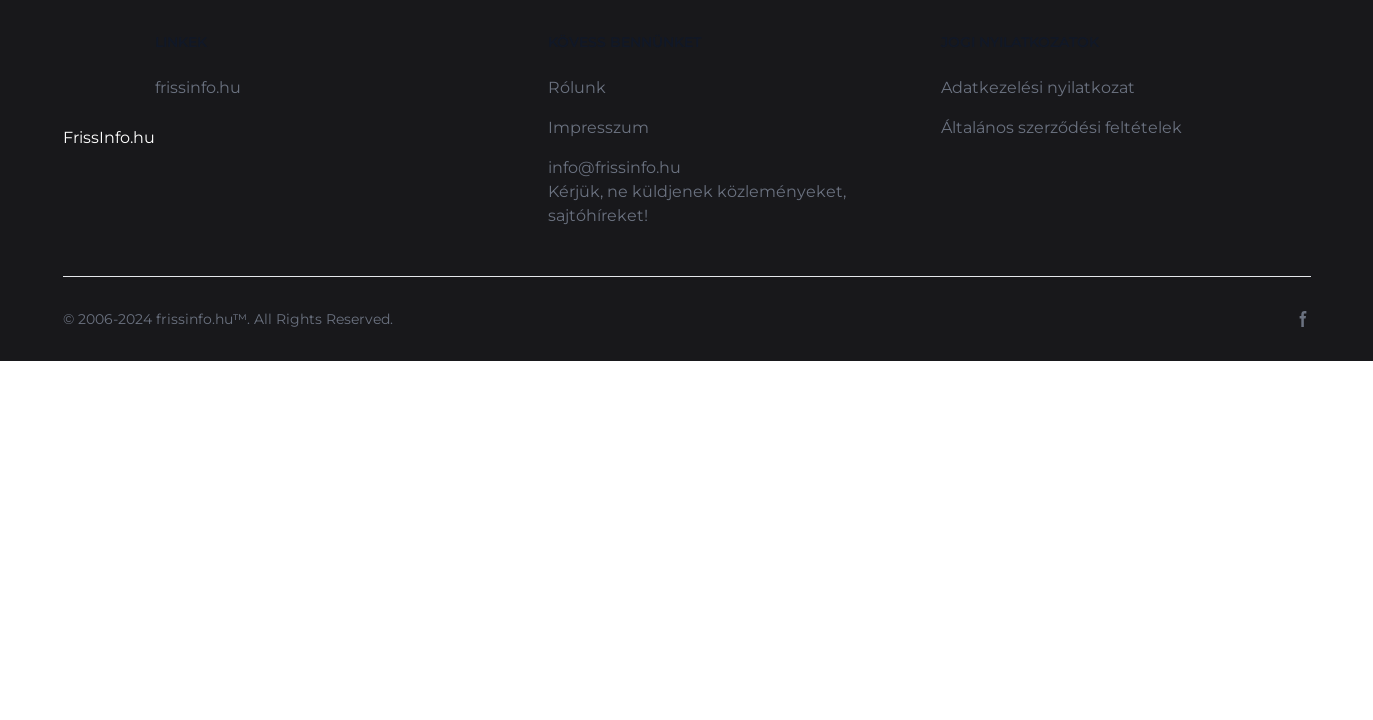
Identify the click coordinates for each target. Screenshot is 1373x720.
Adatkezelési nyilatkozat (1038, 87)
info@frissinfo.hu (614, 167)
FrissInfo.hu (109, 137)
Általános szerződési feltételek (1061, 127)
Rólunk (577, 87)
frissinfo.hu (198, 87)
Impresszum (598, 127)
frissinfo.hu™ (201, 319)
